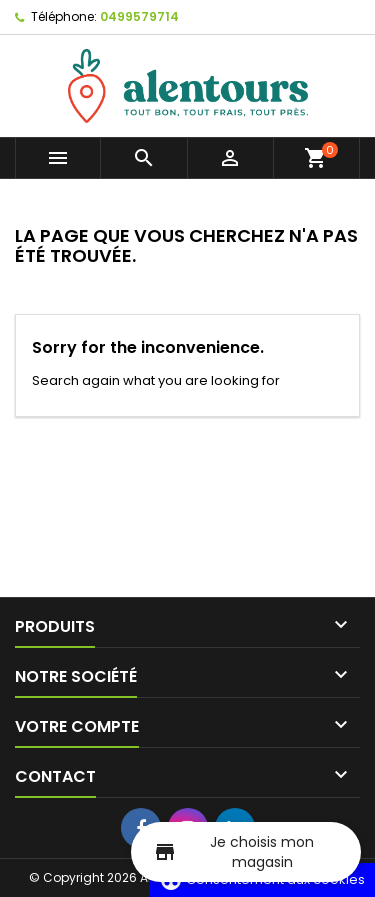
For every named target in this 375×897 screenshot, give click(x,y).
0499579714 (139, 16)
